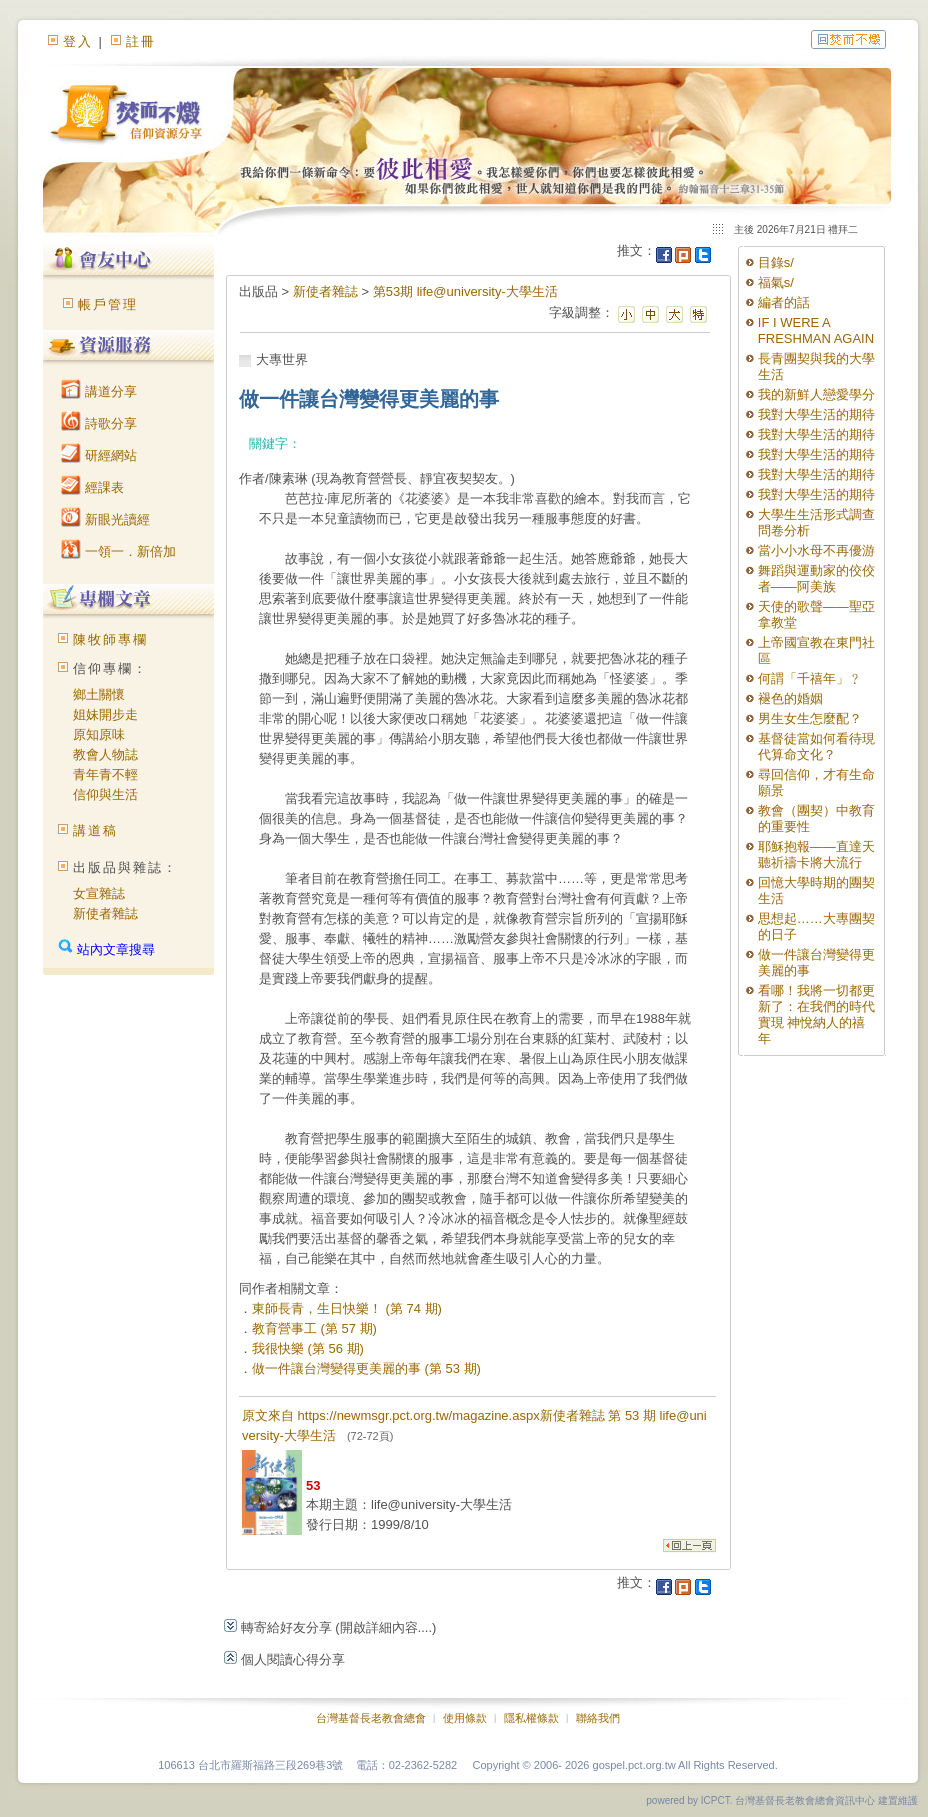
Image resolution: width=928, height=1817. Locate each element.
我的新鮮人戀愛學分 (816, 394)
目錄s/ (776, 262)
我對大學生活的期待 (816, 414)
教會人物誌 (105, 754)
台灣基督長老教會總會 (371, 1718)
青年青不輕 (105, 774)
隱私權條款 (531, 1718)
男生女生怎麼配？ (810, 718)
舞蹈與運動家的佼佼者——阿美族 (816, 578)
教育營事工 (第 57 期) (314, 1328)
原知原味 (99, 734)
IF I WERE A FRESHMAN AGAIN (816, 330)
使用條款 (465, 1718)
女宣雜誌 (99, 893)
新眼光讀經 (105, 519)
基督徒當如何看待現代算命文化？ (816, 746)
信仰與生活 (105, 794)
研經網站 (99, 455)
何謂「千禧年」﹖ (810, 678)
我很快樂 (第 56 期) (308, 1348)
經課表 (92, 487)
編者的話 (784, 302)
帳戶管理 (108, 304)
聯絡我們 (598, 1718)
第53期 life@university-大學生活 (465, 291)
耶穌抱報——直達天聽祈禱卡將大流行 (816, 854)
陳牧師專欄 (110, 639)
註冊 (141, 41)
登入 (78, 41)
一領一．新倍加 (118, 551)
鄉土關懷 (99, 694)
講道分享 (99, 391)
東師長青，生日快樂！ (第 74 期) (347, 1308)
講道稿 (95, 830)
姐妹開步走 (105, 714)
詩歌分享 (99, 423)
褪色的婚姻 (790, 698)
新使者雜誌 (105, 913)
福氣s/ (776, 282)
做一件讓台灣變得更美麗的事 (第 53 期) (366, 1368)
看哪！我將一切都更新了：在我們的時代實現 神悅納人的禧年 (816, 1014)
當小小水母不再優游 (816, 550)
